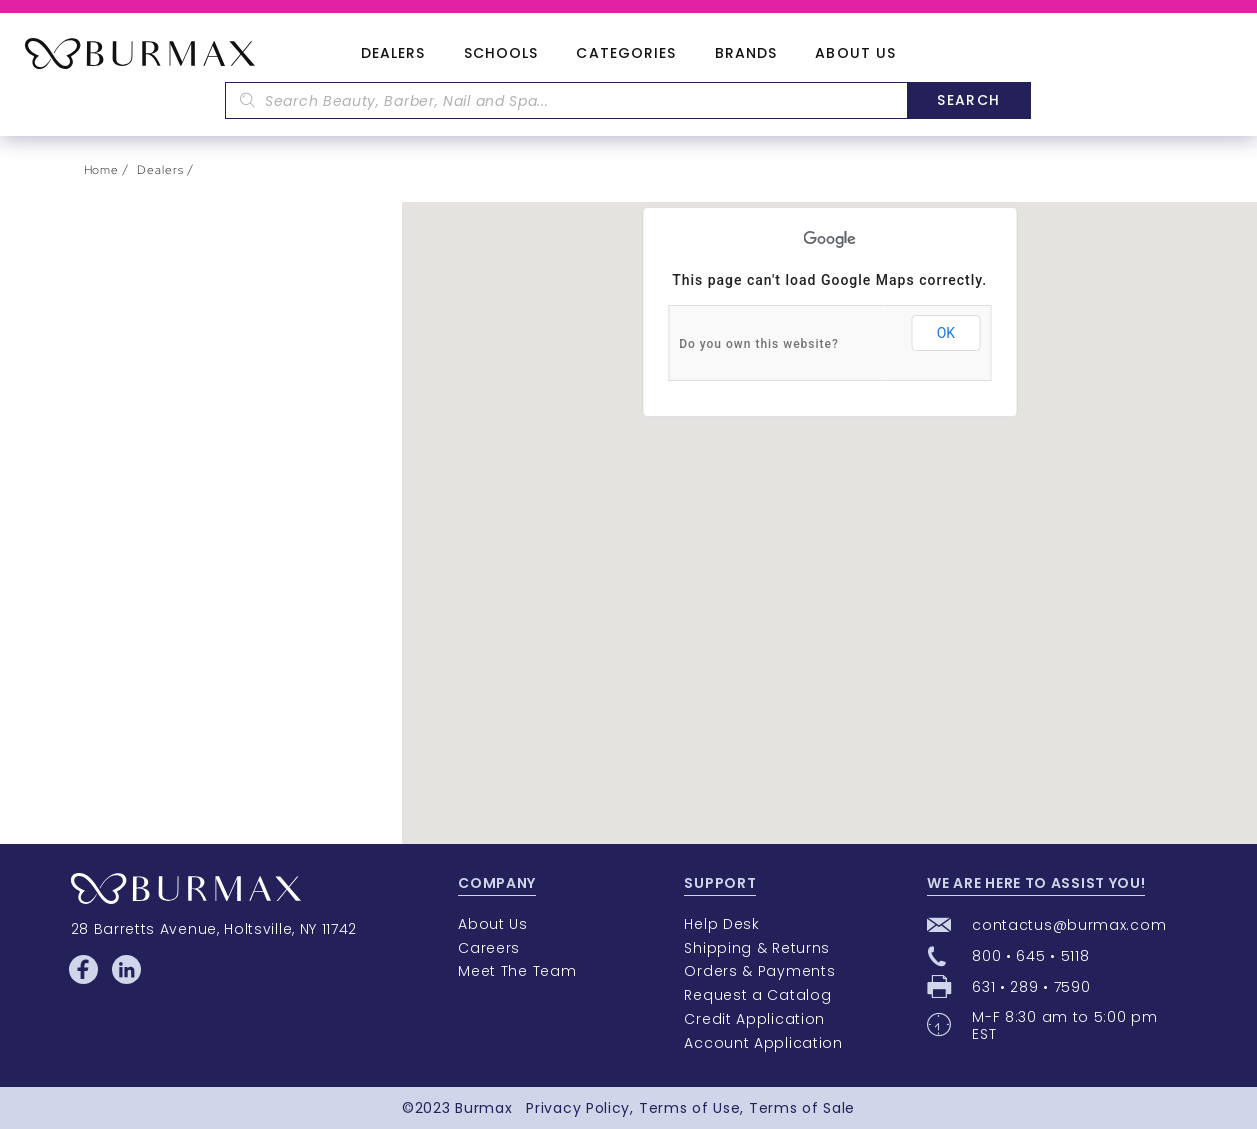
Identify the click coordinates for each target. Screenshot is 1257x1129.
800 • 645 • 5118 (1030, 956)
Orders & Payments (759, 971)
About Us (855, 54)
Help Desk (721, 924)
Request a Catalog (757, 995)
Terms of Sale (802, 1108)
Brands (746, 54)
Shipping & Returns (757, 948)
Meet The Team (517, 971)
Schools (501, 54)
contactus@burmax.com (1069, 925)
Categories (626, 54)
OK (946, 333)
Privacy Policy (578, 1108)
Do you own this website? (759, 344)
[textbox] (566, 100)
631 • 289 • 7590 (1031, 987)
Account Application (763, 1043)
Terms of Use (689, 1108)
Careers (489, 948)
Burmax (483, 1108)
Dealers (393, 54)
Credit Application (754, 1019)
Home (102, 170)
